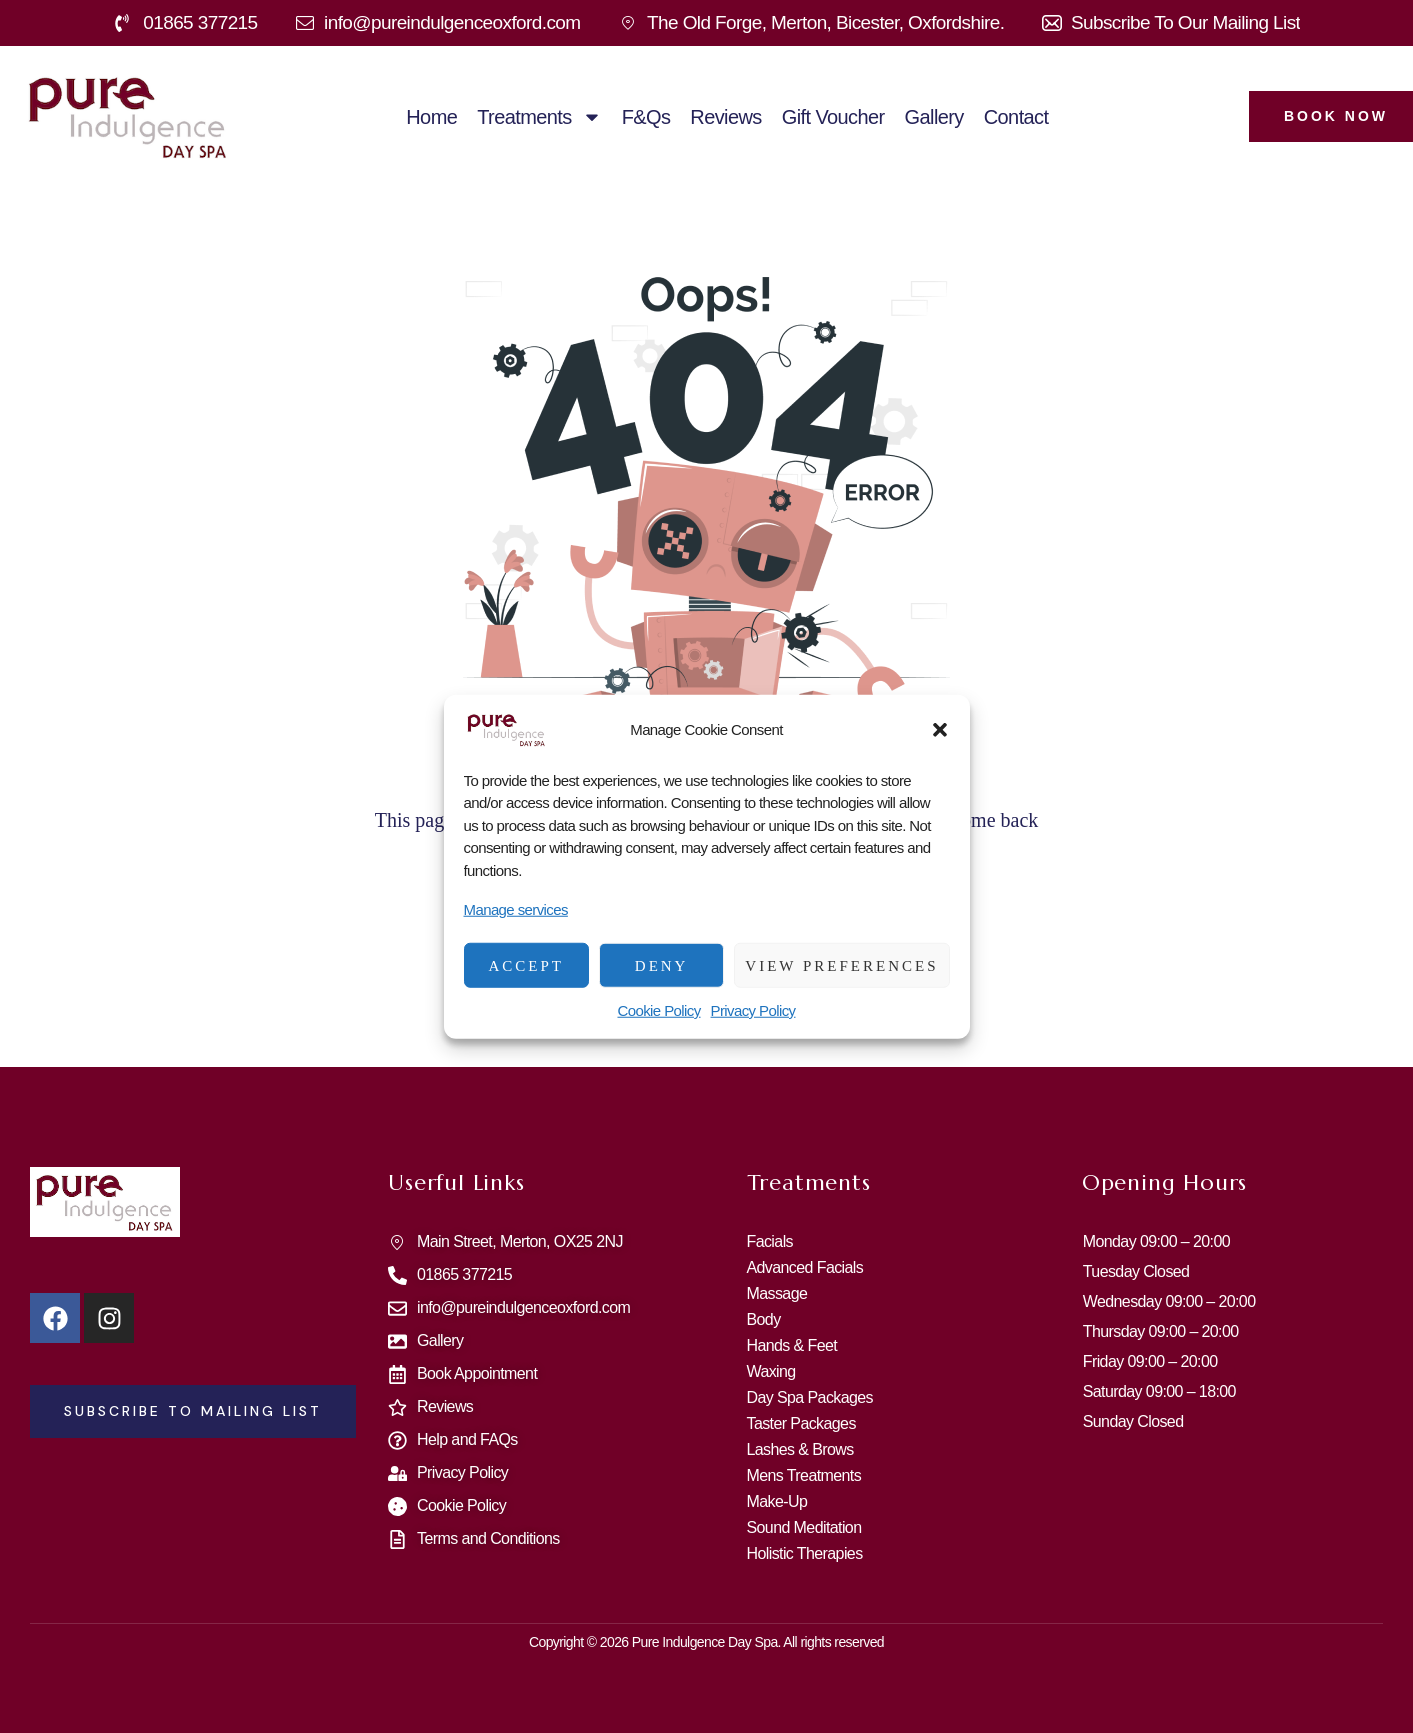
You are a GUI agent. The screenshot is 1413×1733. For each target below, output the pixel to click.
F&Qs (646, 117)
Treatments (539, 117)
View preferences (841, 965)
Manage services (516, 909)
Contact (1016, 117)
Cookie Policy (658, 1010)
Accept (526, 965)
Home (431, 117)
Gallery (934, 117)
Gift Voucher (833, 117)
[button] (940, 729)
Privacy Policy (753, 1010)
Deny (662, 965)
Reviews (725, 117)
